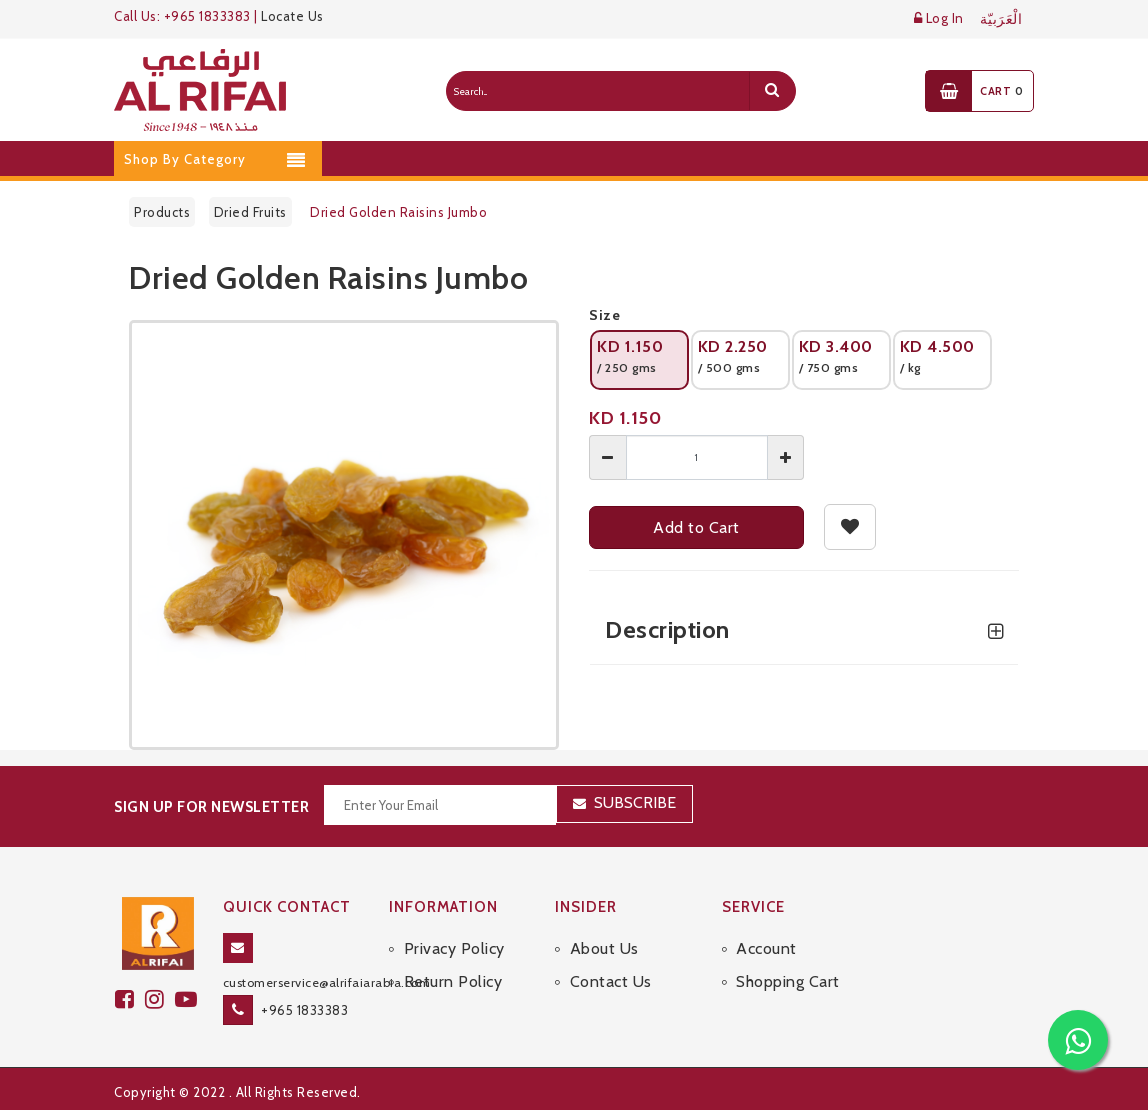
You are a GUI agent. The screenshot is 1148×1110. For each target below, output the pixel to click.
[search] (772, 91)
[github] (160, 999)
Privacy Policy (454, 948)
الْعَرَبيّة (1001, 19)
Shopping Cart (788, 981)
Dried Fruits (250, 212)
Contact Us (611, 981)
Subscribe (635, 802)
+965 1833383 (304, 1010)
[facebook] (130, 999)
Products (162, 212)
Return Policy (453, 981)
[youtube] (189, 999)
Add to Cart (696, 527)
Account (766, 948)
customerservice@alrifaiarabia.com (327, 982)
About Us (604, 948)
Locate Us (292, 16)
